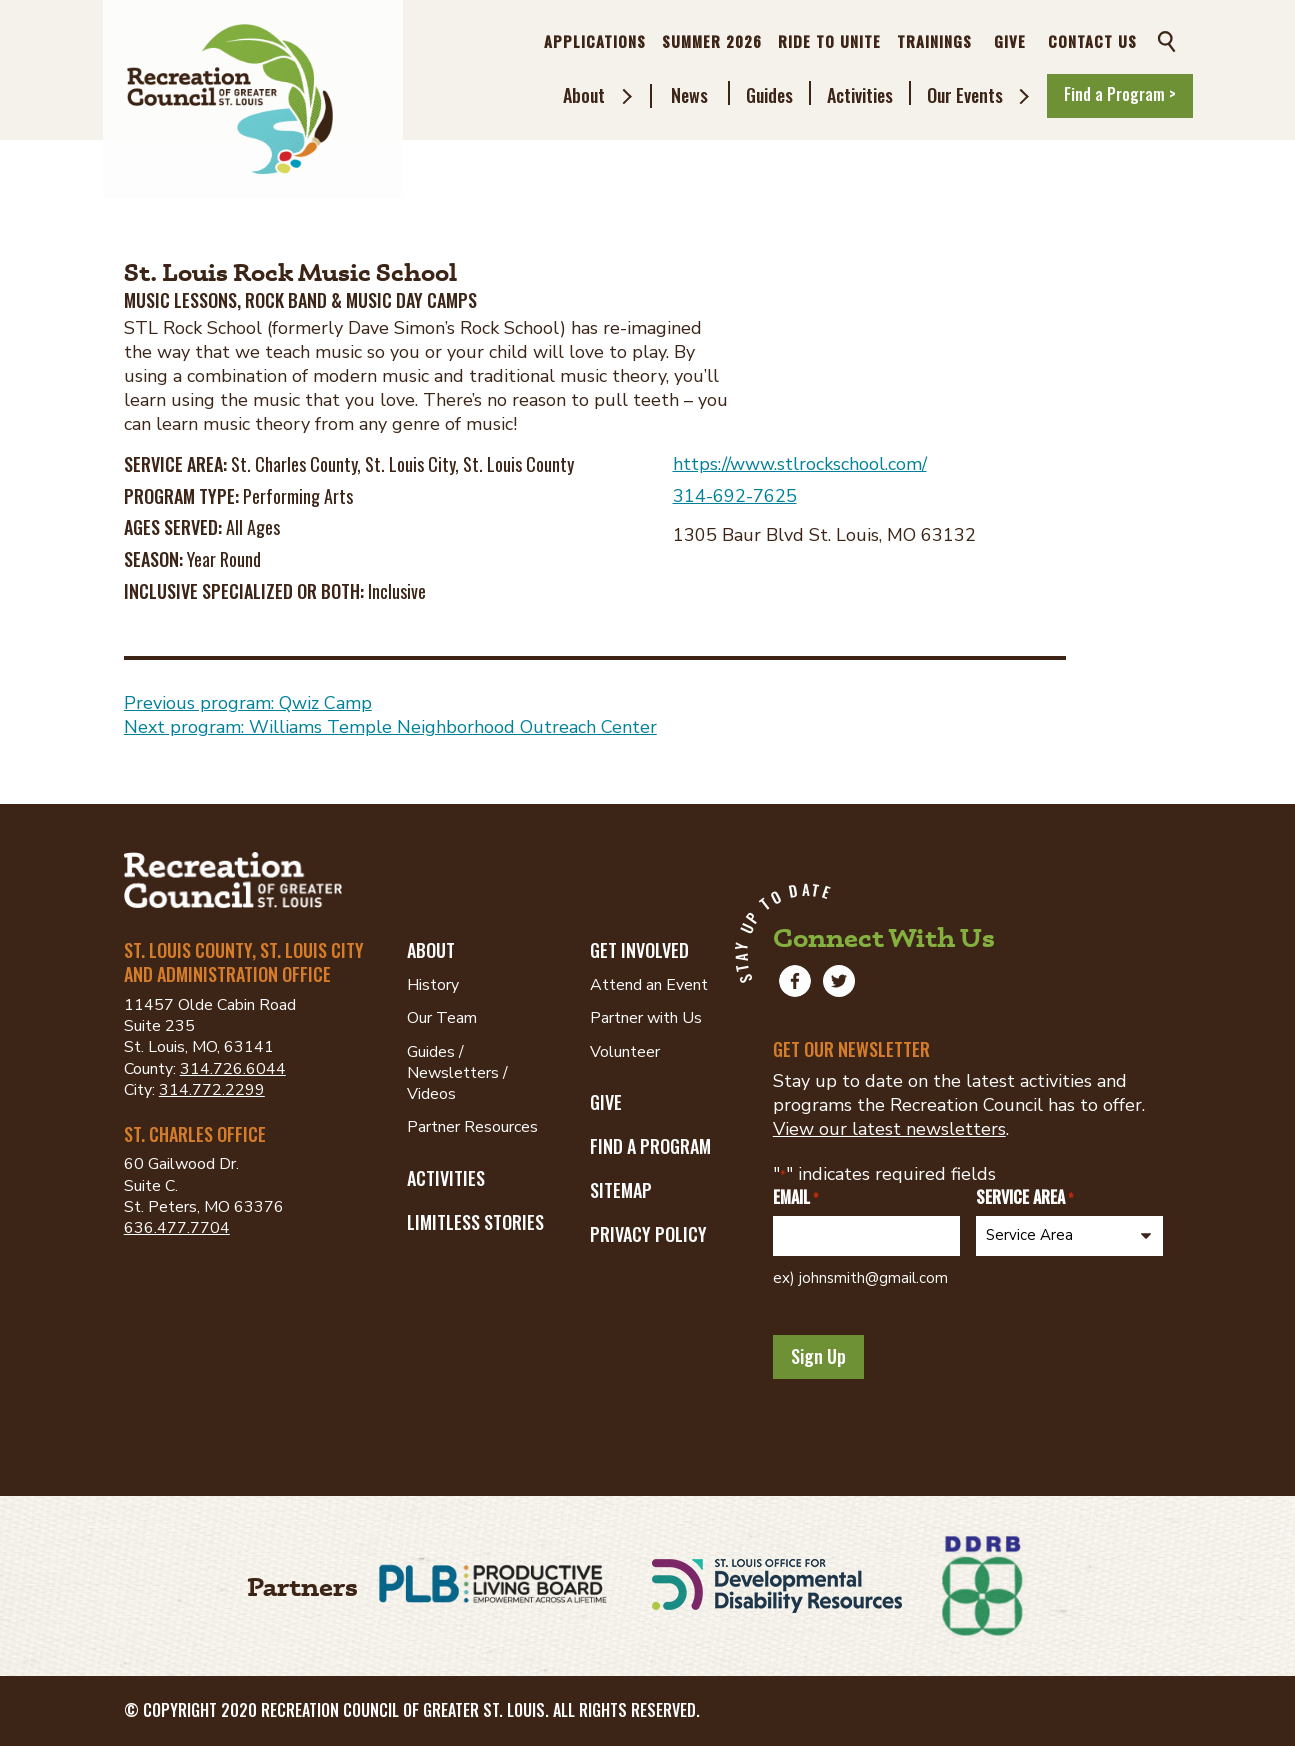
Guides (769, 95)
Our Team (442, 1018)
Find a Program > (1120, 94)
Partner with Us (646, 1018)
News (689, 95)
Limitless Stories (475, 1222)
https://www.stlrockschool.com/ (800, 464)
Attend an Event (649, 985)
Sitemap (621, 1190)
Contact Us (1092, 41)
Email (795, 1197)
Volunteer (625, 1052)
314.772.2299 (212, 1090)
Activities (860, 95)
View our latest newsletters (889, 1129)
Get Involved (639, 950)
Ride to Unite (829, 41)
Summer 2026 (712, 41)
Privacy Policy (648, 1234)
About (584, 95)
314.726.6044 (233, 1069)
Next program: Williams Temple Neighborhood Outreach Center (390, 727)
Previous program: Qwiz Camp (248, 703)
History (433, 985)
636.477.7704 (177, 1228)
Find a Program (650, 1146)
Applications (595, 41)
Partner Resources (472, 1127)
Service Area (1024, 1197)
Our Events (965, 95)
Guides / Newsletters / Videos (457, 1073)
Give (1010, 41)
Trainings (934, 41)
